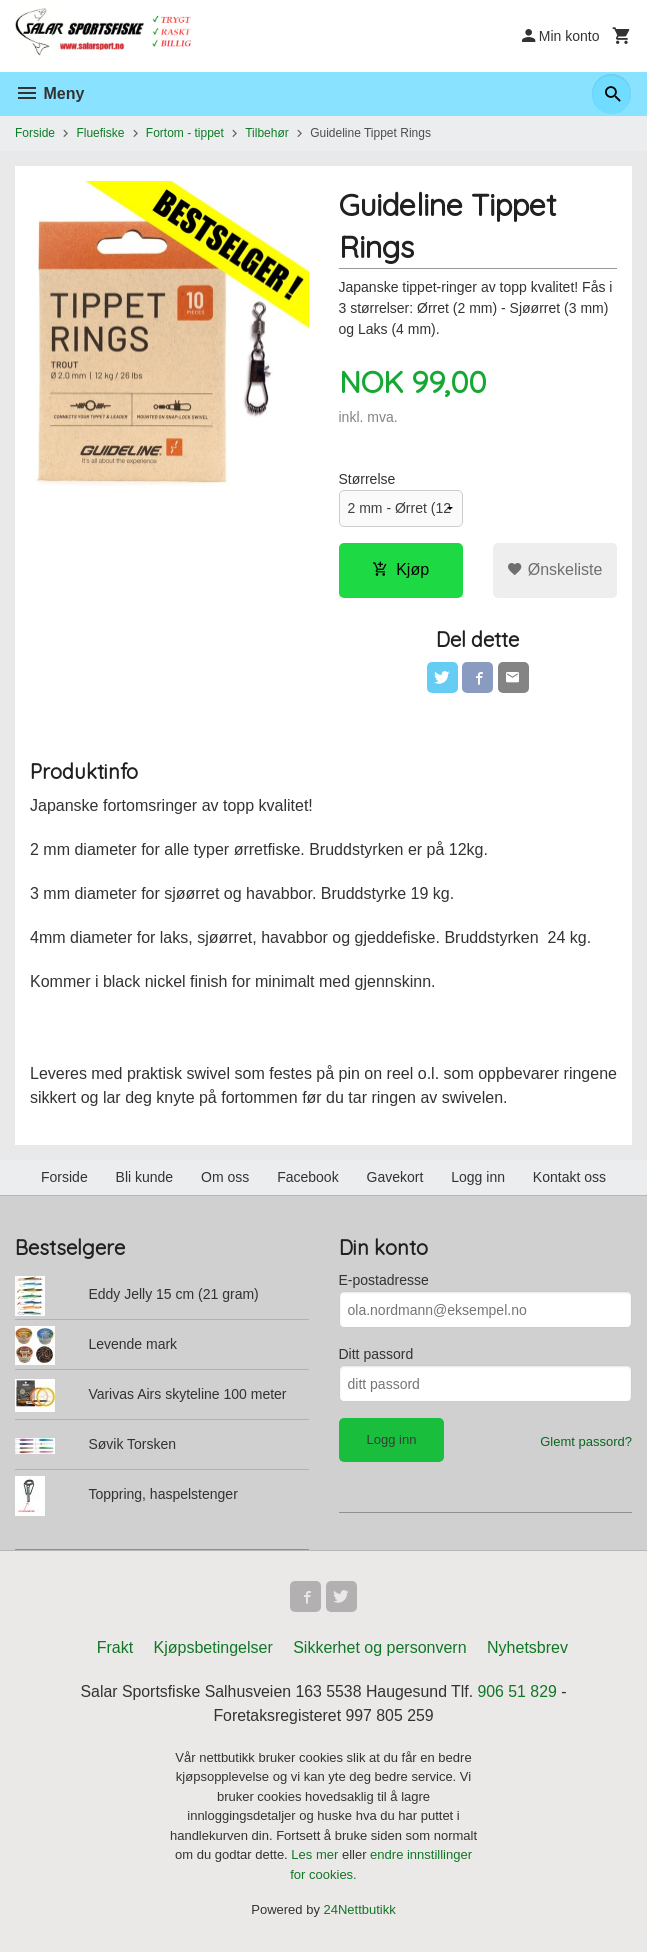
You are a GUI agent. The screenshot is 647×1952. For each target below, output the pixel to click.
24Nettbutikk (360, 1912)
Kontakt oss (569, 1178)
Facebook (307, 1178)
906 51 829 (519, 1693)
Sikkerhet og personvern (379, 1649)
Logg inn (478, 1178)
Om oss (225, 1178)
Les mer (316, 1857)
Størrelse (367, 479)
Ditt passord (376, 1355)
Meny (49, 93)
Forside (35, 133)
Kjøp (400, 569)
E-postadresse (384, 1281)
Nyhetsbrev (527, 1649)
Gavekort (395, 1178)
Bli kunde (145, 1178)
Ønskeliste (554, 569)
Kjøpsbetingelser (213, 1649)
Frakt (115, 1649)
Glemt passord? (586, 1442)
